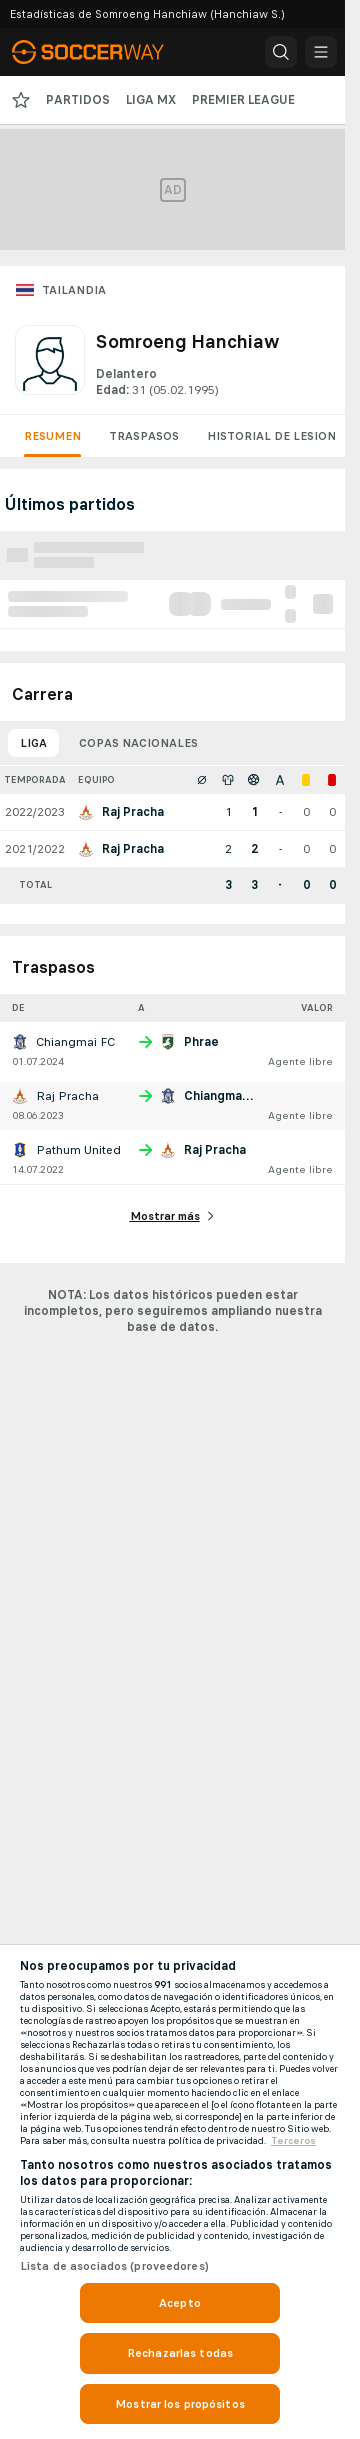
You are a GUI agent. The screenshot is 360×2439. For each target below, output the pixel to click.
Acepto (180, 2303)
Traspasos (144, 436)
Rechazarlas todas (180, 2353)
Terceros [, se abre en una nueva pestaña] (293, 2141)
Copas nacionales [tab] (138, 743)
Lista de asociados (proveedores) (114, 2266)
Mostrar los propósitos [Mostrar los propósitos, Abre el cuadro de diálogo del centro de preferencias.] (180, 2404)
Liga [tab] (33, 743)
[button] (281, 52)
